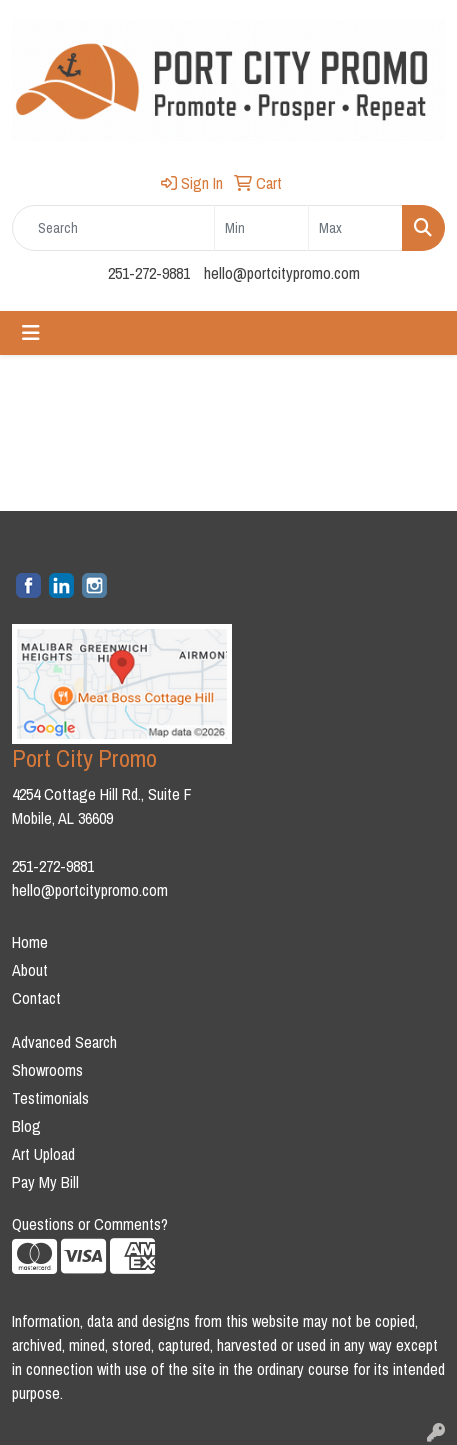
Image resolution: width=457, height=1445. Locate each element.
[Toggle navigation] (31, 333)
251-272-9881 (149, 273)
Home (30, 942)
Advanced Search (64, 1042)
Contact (36, 998)
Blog (26, 1126)
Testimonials (50, 1098)
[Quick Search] (113, 228)
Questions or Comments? (90, 1224)
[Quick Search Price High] (355, 228)
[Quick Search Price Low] (261, 228)
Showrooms (47, 1070)
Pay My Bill (45, 1182)
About (30, 970)
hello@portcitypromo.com (282, 273)
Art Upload (43, 1154)
